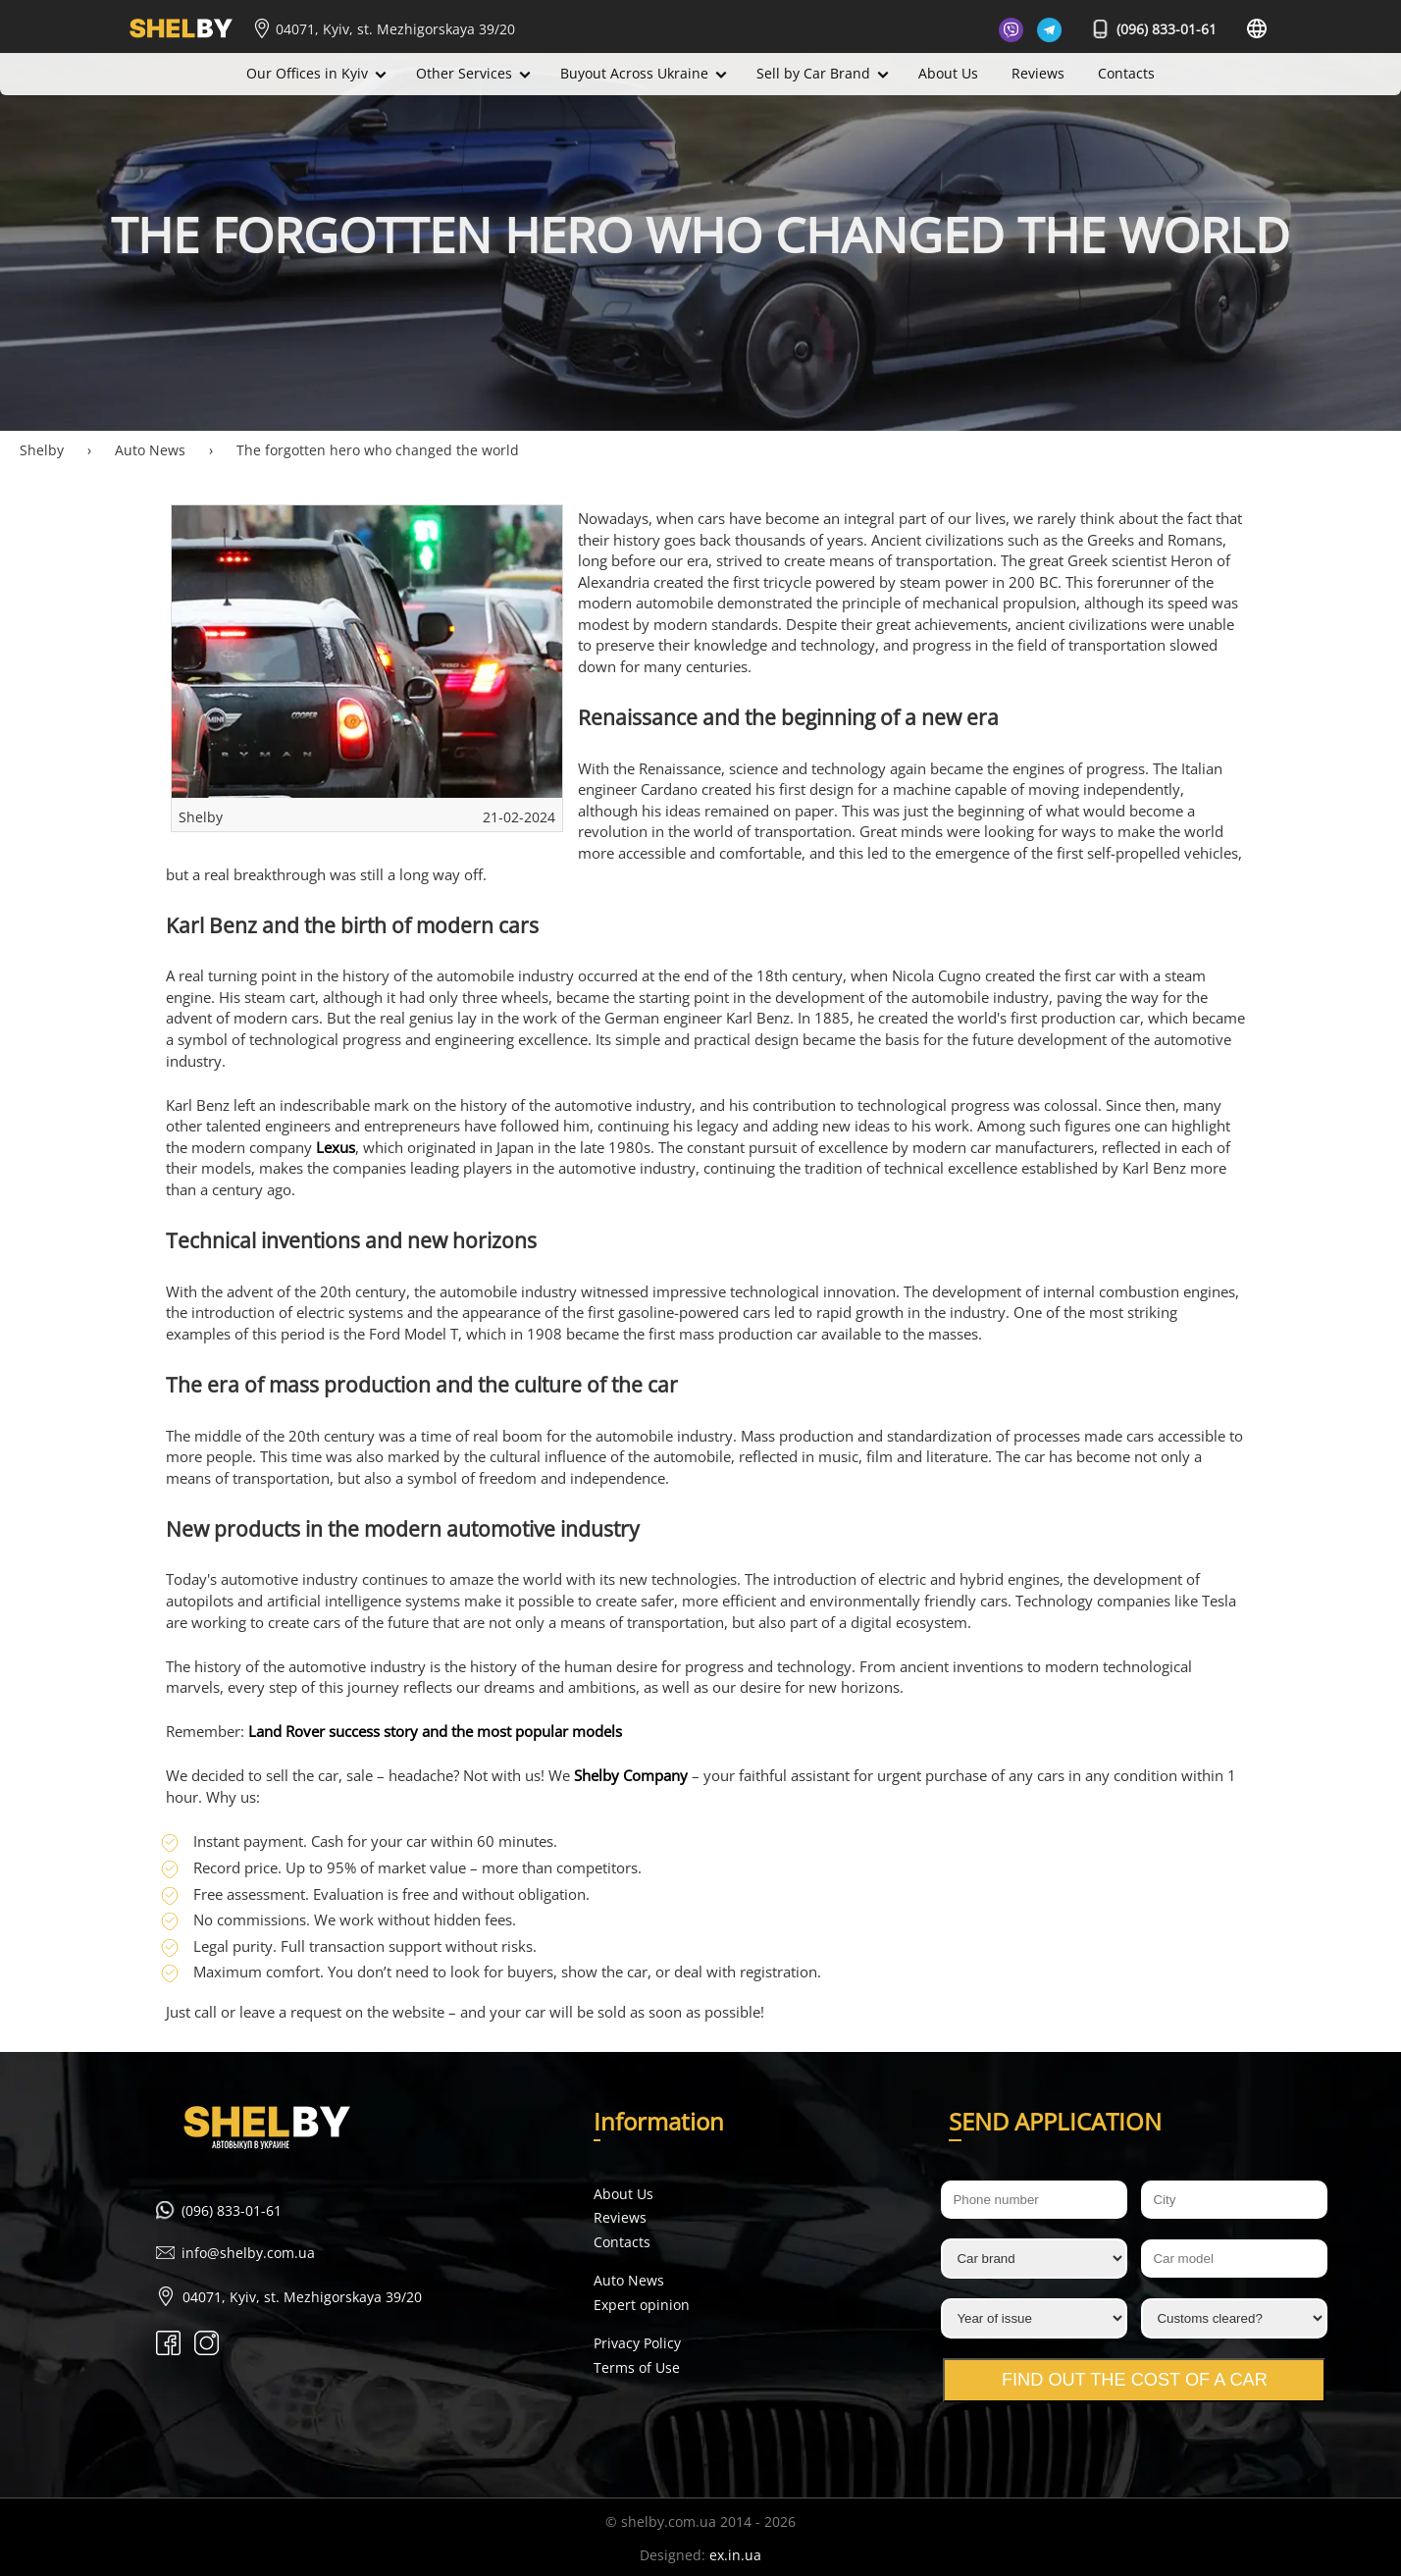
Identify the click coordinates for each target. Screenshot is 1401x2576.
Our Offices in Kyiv (307, 73)
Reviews (1038, 73)
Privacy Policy (637, 2343)
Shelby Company (631, 1775)
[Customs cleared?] (1234, 2318)
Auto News (629, 2280)
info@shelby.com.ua (248, 2252)
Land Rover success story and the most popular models (435, 1731)
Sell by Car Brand (813, 73)
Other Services (464, 73)
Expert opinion (642, 2304)
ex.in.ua (735, 2555)
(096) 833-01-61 (1155, 29)
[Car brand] (1034, 2258)
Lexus (335, 1147)
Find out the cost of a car (1135, 2380)
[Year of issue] (1034, 2318)
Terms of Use (637, 2367)
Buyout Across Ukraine (634, 73)
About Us (948, 73)
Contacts (1126, 73)
